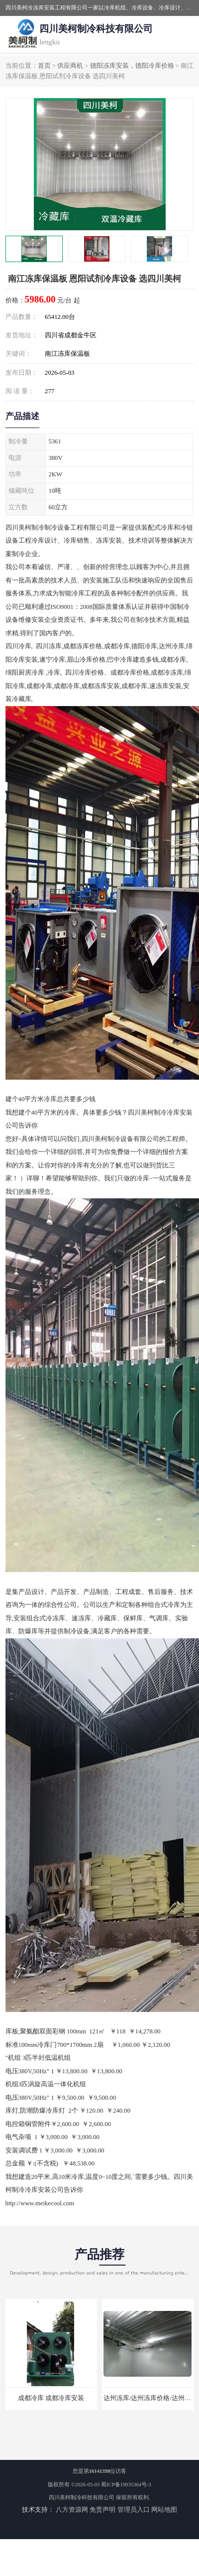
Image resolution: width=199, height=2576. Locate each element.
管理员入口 (133, 2509)
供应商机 (70, 65)
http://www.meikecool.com (39, 2203)
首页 (44, 65)
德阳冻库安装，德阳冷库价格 (132, 65)
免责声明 (102, 2509)
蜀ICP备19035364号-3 (126, 2484)
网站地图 (164, 2509)
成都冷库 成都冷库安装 (51, 2398)
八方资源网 (72, 2509)
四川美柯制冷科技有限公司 (81, 2497)
